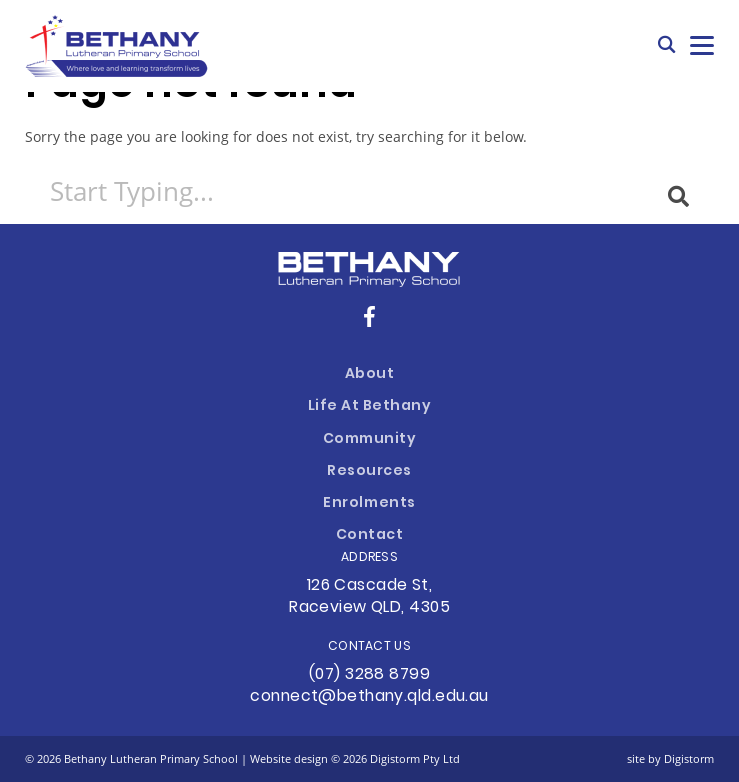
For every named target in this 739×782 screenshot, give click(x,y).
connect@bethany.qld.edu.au (369, 697)
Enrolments (369, 503)
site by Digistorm (670, 758)
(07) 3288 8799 (369, 675)
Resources (369, 471)
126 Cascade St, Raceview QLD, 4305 (369, 597)
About (370, 374)
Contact (370, 535)
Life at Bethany (370, 406)
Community (370, 439)
